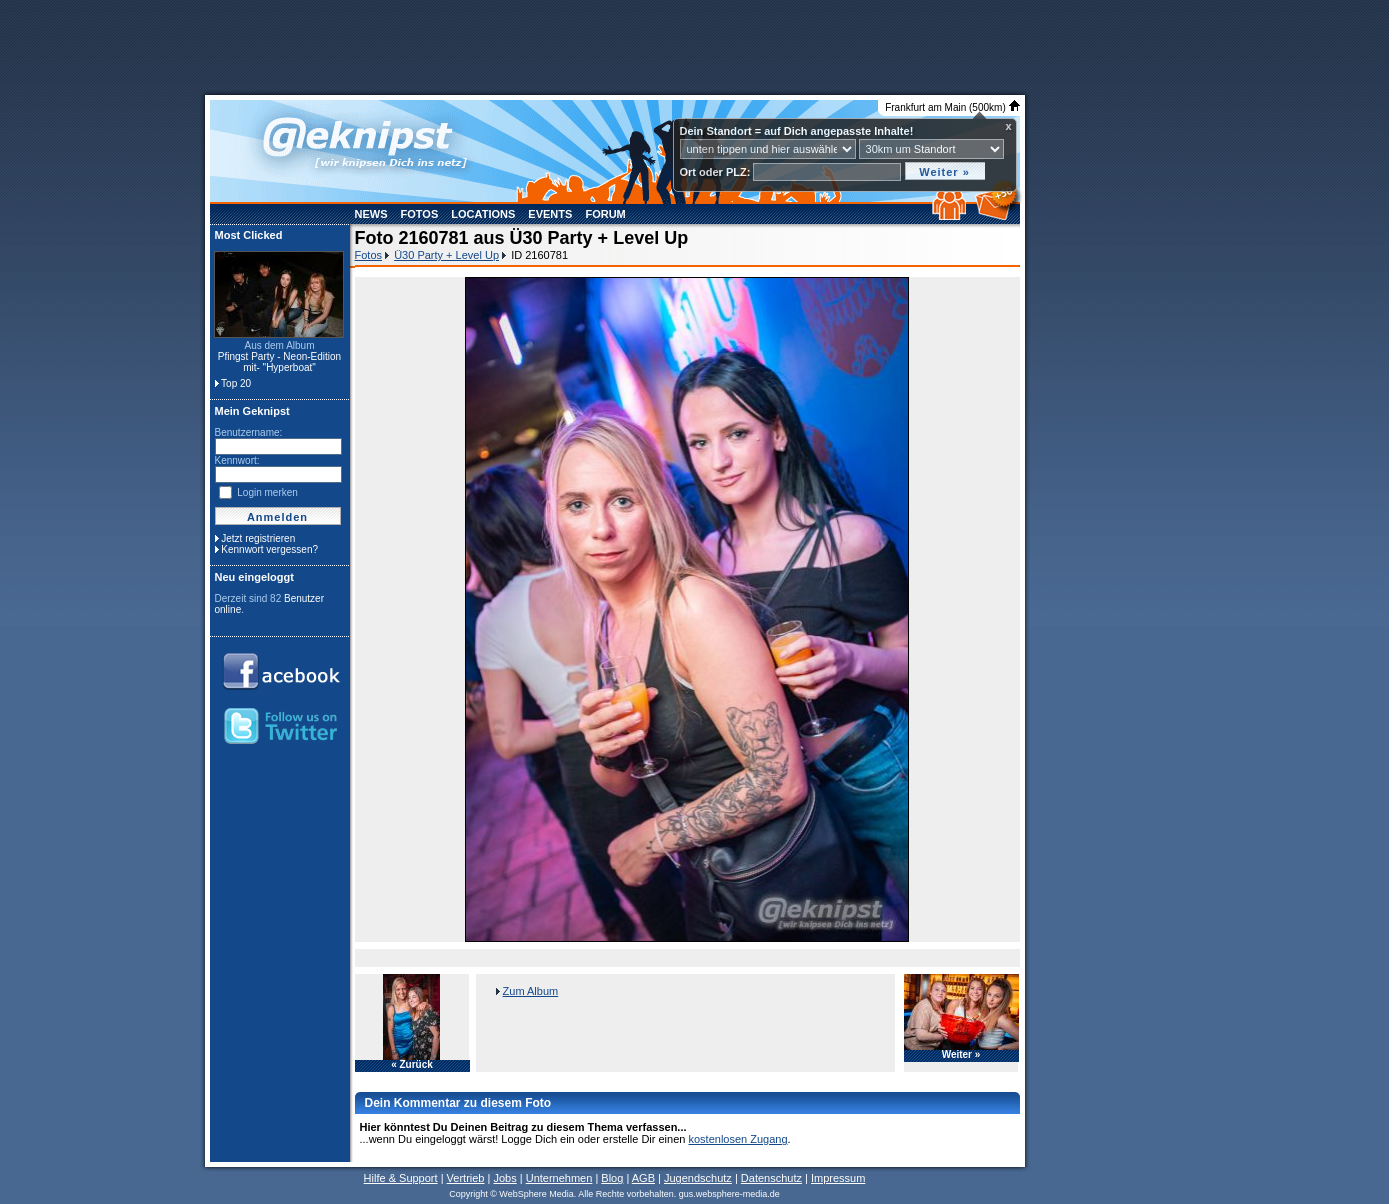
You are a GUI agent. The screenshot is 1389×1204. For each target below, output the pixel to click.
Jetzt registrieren (258, 538)
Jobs (504, 1178)
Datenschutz (771, 1178)
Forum (605, 214)
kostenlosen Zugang (737, 1139)
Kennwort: (237, 460)
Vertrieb (466, 1178)
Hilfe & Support (401, 1178)
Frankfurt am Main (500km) (952, 107)
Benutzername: (249, 432)
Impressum (838, 1178)
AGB (643, 1178)
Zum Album (531, 991)
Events (550, 214)
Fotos (420, 214)
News (371, 214)
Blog (612, 1178)
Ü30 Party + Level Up (446, 255)
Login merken (267, 492)
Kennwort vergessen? (269, 549)
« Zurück (412, 1065)
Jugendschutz (698, 1178)
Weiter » (961, 1055)
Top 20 (236, 383)
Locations (483, 214)
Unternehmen (559, 1178)
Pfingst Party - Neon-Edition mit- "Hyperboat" (279, 362)
